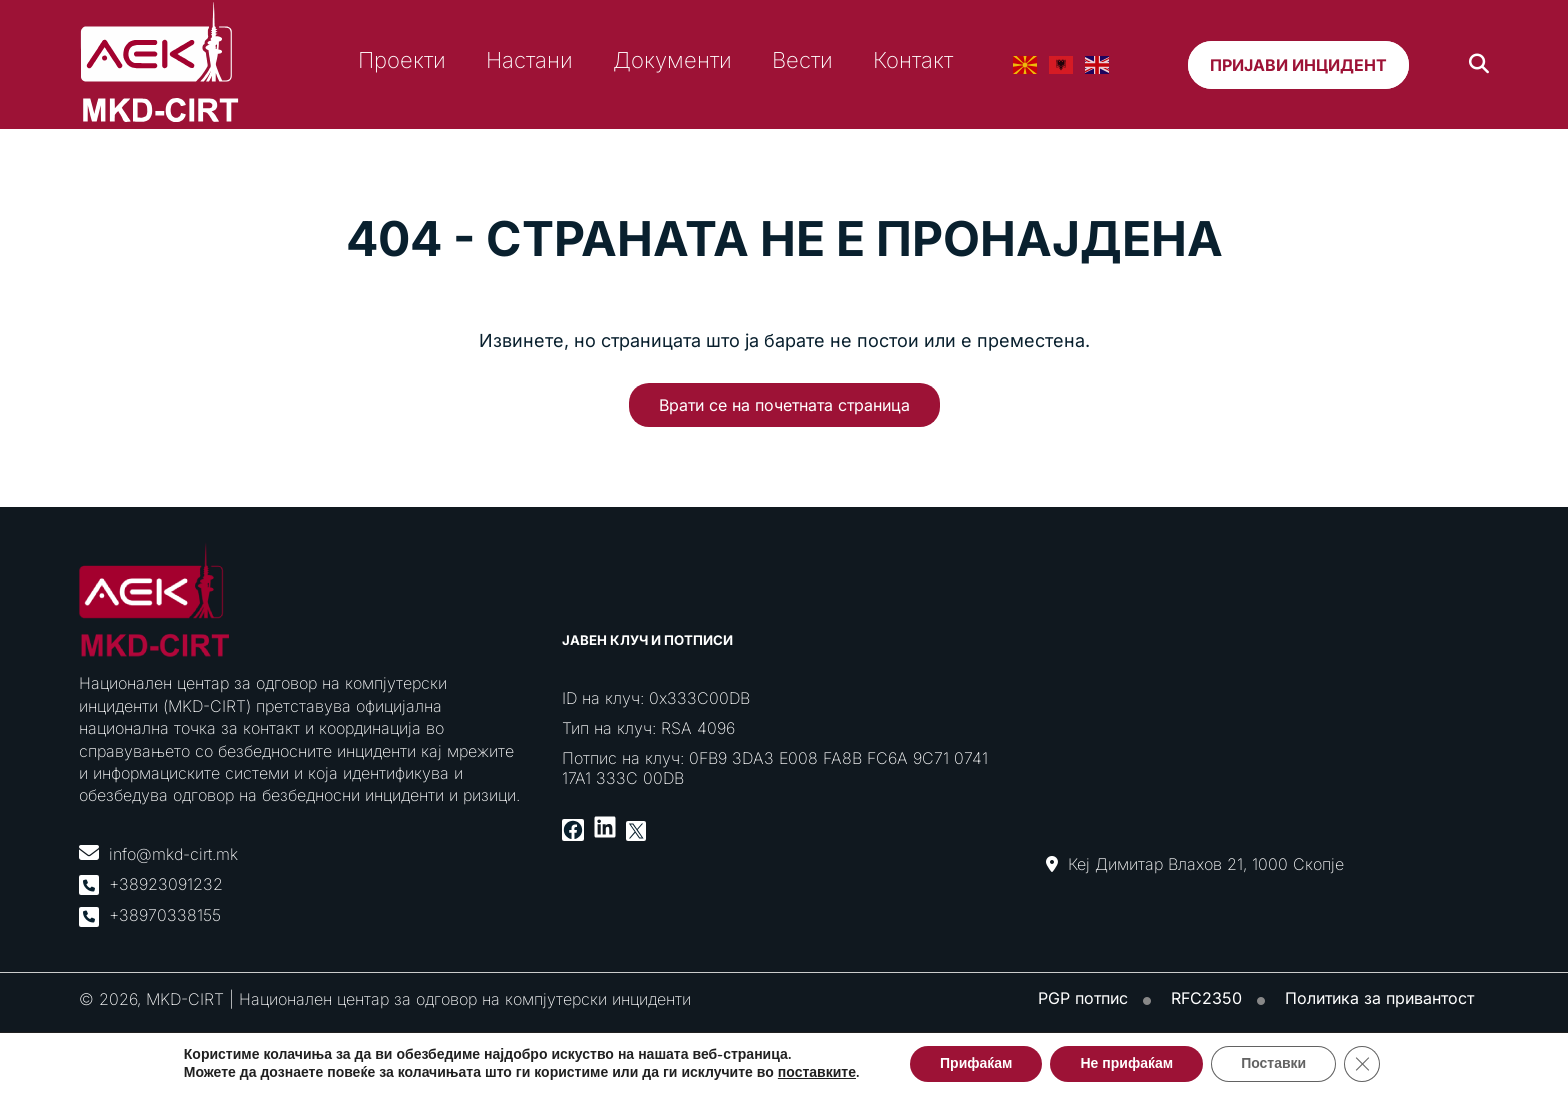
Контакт (913, 60)
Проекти (402, 60)
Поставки (1273, 1063)
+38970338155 (165, 915)
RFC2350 (1206, 998)
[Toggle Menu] (1548, 141)
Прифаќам (976, 1063)
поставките (817, 1073)
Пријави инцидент (1298, 65)
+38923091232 (166, 884)
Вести (802, 60)
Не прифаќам (1126, 1063)
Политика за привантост (1379, 998)
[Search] (1479, 64)
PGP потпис (1083, 998)
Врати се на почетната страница (784, 405)
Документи (672, 60)
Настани (529, 60)
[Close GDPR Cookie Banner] (1362, 1064)
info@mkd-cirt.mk (173, 854)
